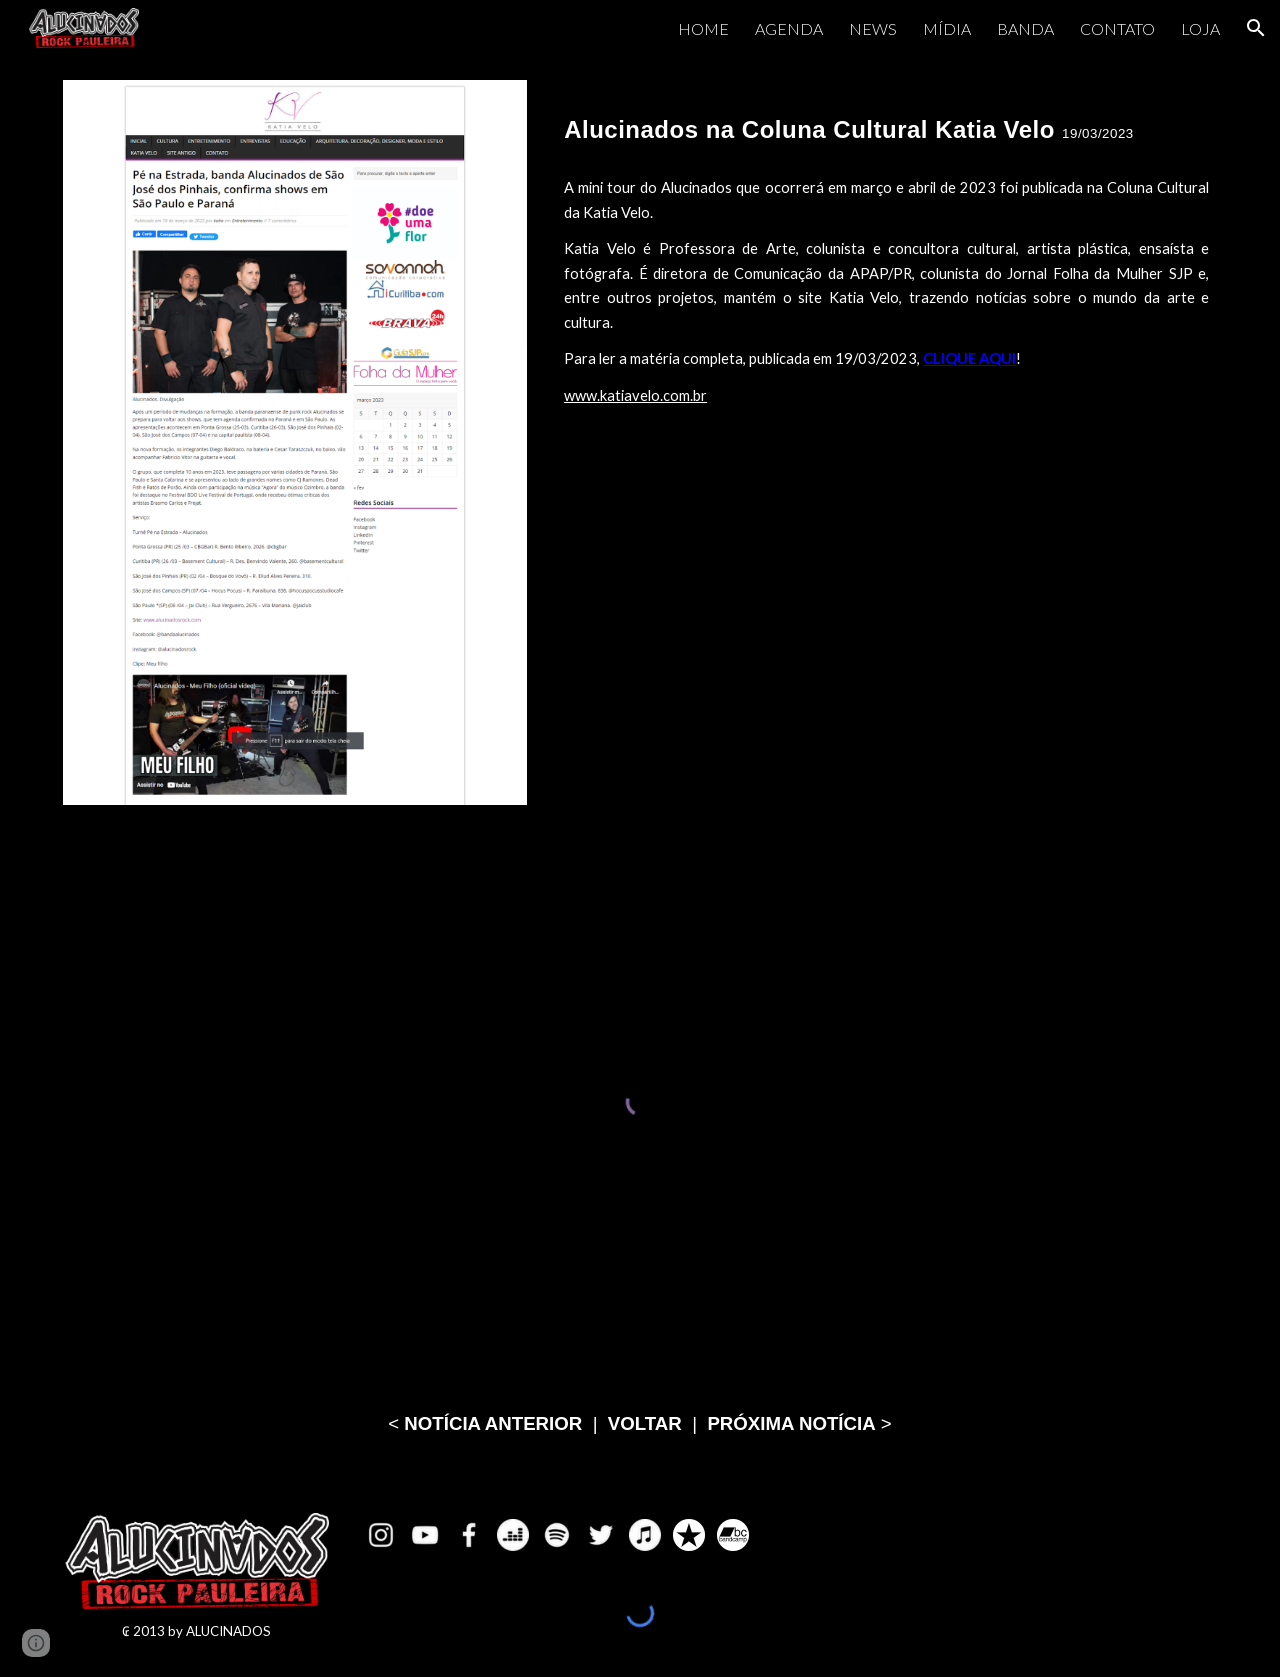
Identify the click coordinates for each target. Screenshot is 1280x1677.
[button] (1256, 28)
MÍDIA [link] (947, 28)
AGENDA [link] (789, 28)
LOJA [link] (1200, 28)
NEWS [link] (873, 28)
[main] (886, 121)
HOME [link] (703, 28)
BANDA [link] (1025, 28)
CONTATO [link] (1117, 28)
